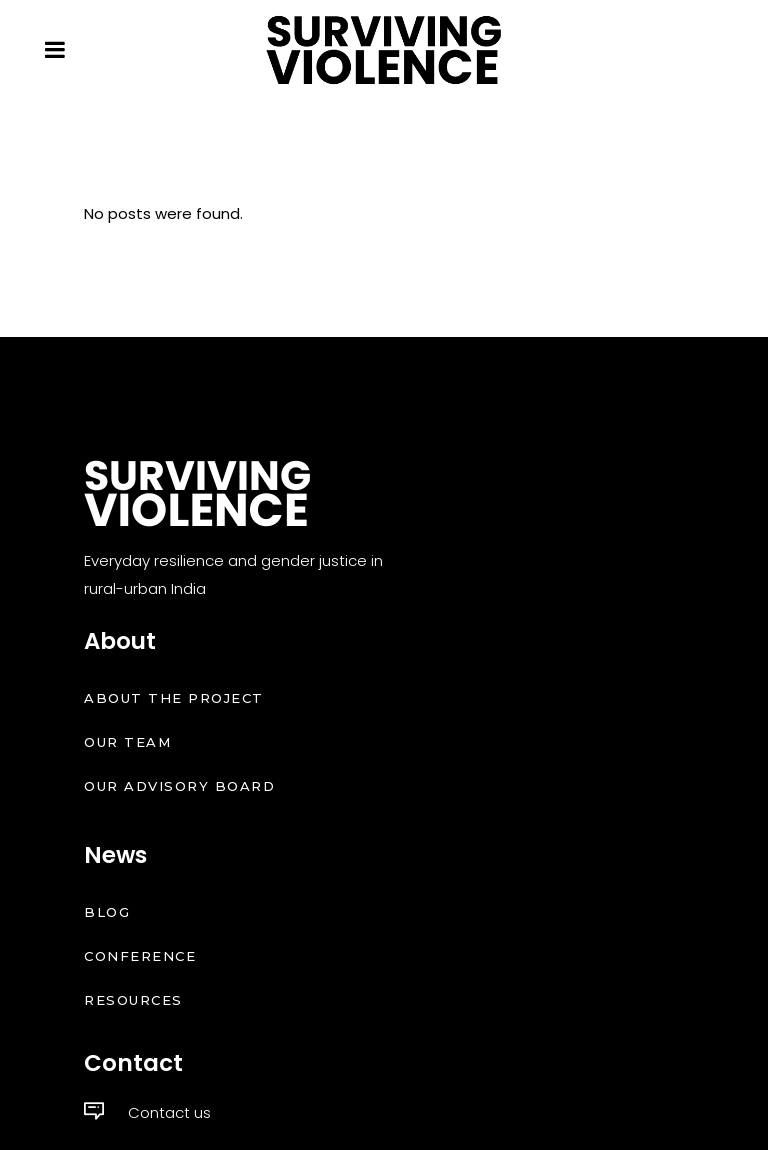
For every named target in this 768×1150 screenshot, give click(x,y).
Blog (107, 912)
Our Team (127, 742)
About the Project (174, 698)
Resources (133, 1000)
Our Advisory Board (179, 786)
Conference (140, 956)
